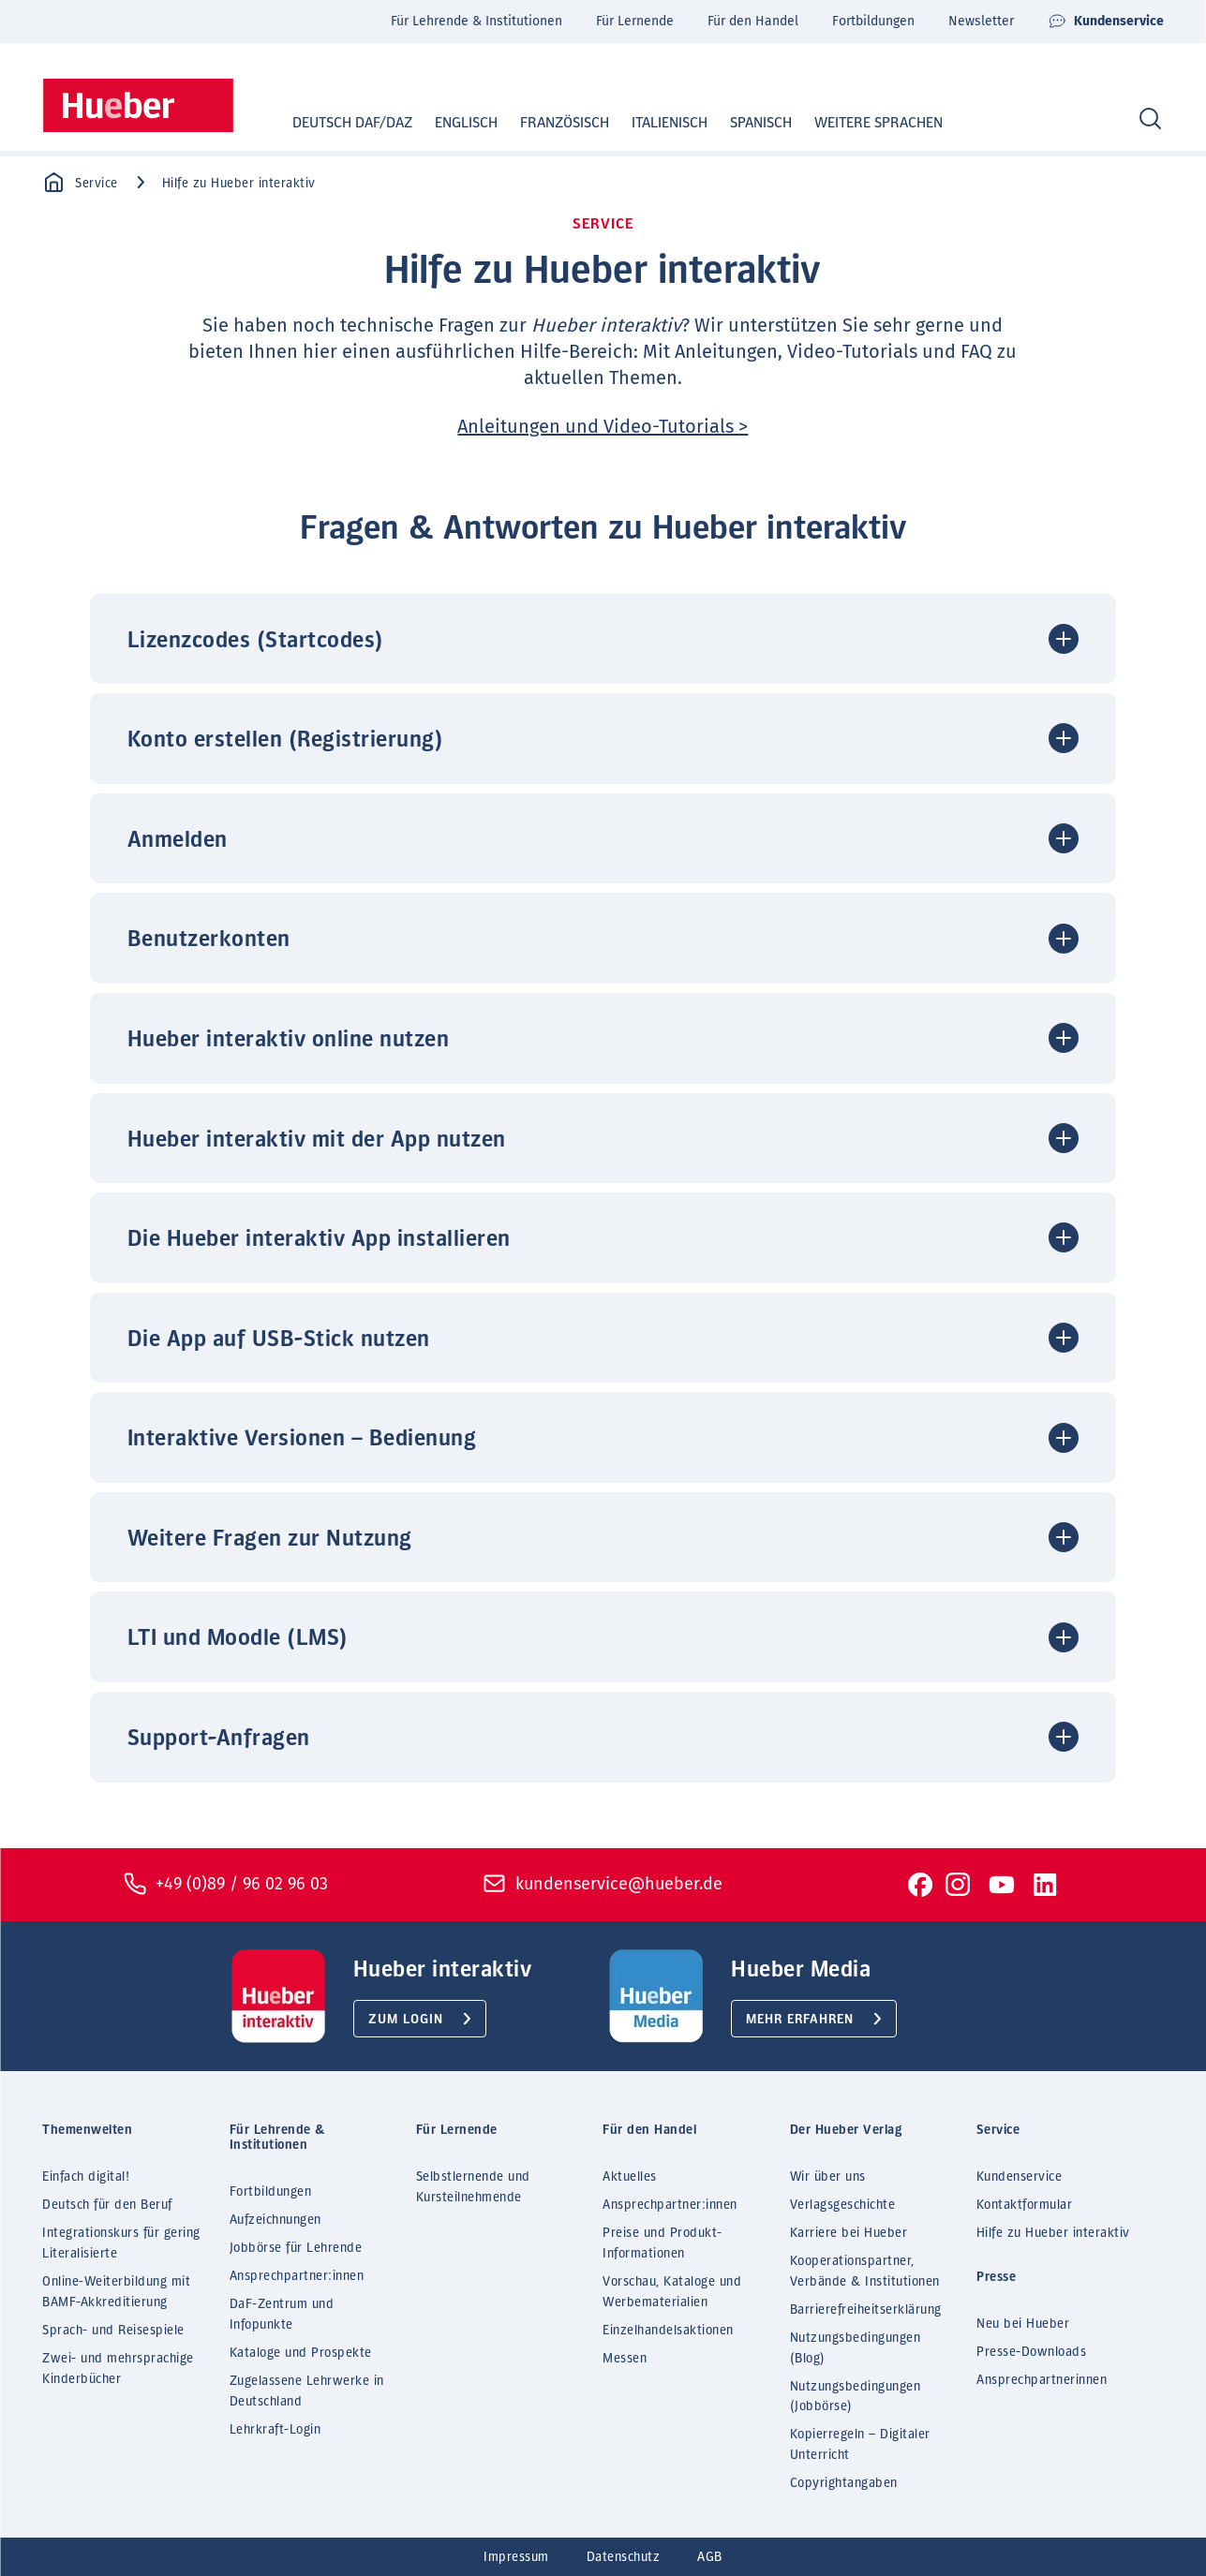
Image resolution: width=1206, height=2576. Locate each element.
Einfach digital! (85, 2177)
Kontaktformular (1024, 2205)
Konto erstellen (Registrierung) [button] (285, 740)
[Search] (1150, 119)
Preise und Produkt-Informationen (662, 2243)
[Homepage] (138, 105)
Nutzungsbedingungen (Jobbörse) (855, 2397)
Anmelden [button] (177, 840)
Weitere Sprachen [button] (878, 122)
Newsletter (981, 21)
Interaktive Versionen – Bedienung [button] (302, 1439)
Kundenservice (1106, 21)
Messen (625, 2358)
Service (80, 183)
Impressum (516, 2557)
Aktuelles (630, 2177)
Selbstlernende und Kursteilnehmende (473, 2187)
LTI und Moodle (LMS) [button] (238, 1638)
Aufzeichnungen (275, 2220)
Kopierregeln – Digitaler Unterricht (860, 2445)
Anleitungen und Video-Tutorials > (602, 426)
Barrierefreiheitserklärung (866, 2310)
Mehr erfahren (800, 2019)
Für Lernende (635, 21)
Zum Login (405, 2019)
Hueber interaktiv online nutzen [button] (288, 1040)
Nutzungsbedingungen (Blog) (855, 2348)
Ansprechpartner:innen (297, 2276)
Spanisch (743, 122)
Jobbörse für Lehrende (296, 2248)
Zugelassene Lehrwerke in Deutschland (307, 2391)
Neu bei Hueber (1022, 2324)
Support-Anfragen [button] (218, 1738)
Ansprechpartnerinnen (1041, 2380)
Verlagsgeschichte (843, 2205)
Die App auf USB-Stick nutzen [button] (278, 1339)
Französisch (546, 122)
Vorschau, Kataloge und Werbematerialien (672, 2292)
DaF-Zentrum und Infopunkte (282, 2315)
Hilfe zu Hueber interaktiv (1053, 2233)
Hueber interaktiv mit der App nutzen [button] (316, 1140)
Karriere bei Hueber (849, 2233)
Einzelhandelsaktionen (668, 2330)
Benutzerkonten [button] (208, 939)
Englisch (448, 122)
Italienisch (652, 122)
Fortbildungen (873, 21)
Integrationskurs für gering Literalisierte (121, 2243)
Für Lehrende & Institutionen (476, 21)
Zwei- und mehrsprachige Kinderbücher (118, 2369)
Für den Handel (752, 21)
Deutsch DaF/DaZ (334, 122)
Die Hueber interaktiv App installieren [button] (319, 1239)
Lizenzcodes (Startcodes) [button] (255, 640)
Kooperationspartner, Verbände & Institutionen (865, 2271)
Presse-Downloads (1031, 2352)
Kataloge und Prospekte (301, 2353)
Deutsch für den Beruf (107, 2205)
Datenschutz (624, 2557)
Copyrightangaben (844, 2483)
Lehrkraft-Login (275, 2429)
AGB (709, 2557)
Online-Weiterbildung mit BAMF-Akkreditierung (116, 2292)
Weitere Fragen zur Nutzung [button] (269, 1539)
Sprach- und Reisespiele (113, 2330)
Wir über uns (828, 2177)
